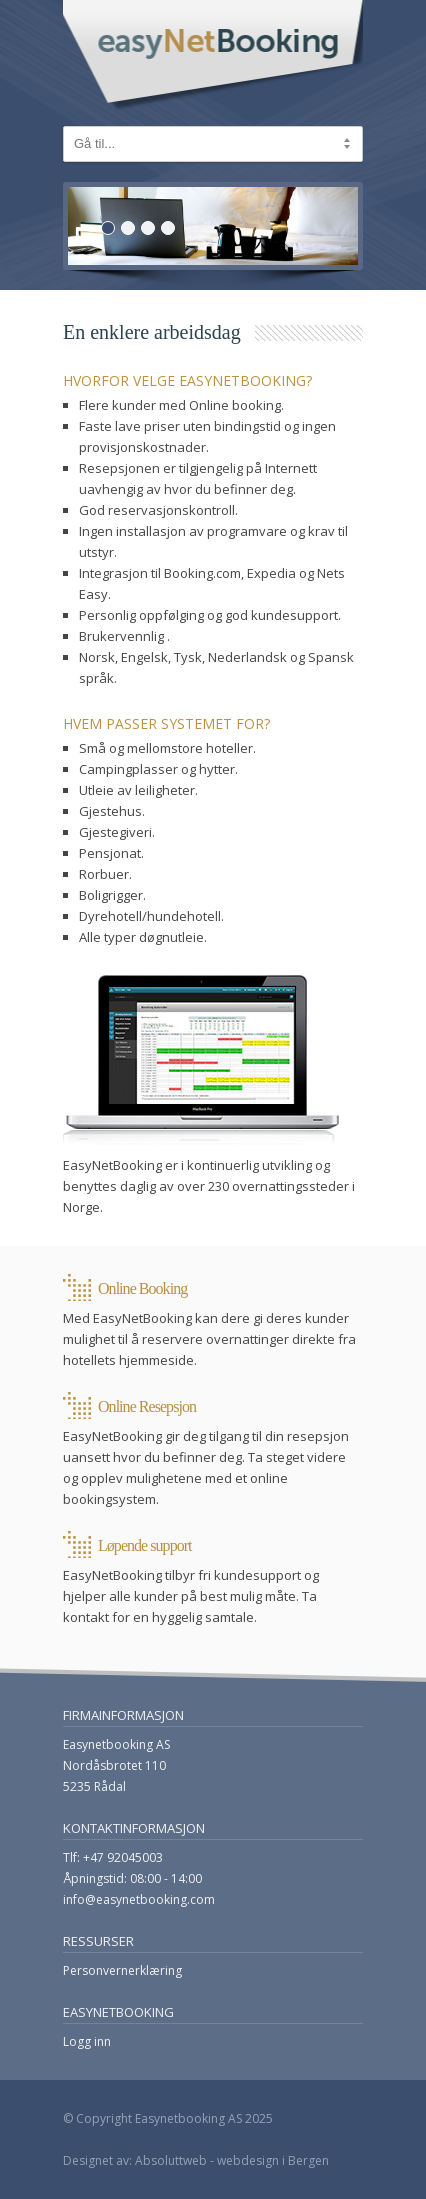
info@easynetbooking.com (139, 1899)
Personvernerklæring (122, 1970)
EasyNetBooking (213, 56)
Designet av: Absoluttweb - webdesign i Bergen (196, 2160)
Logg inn (87, 2041)
